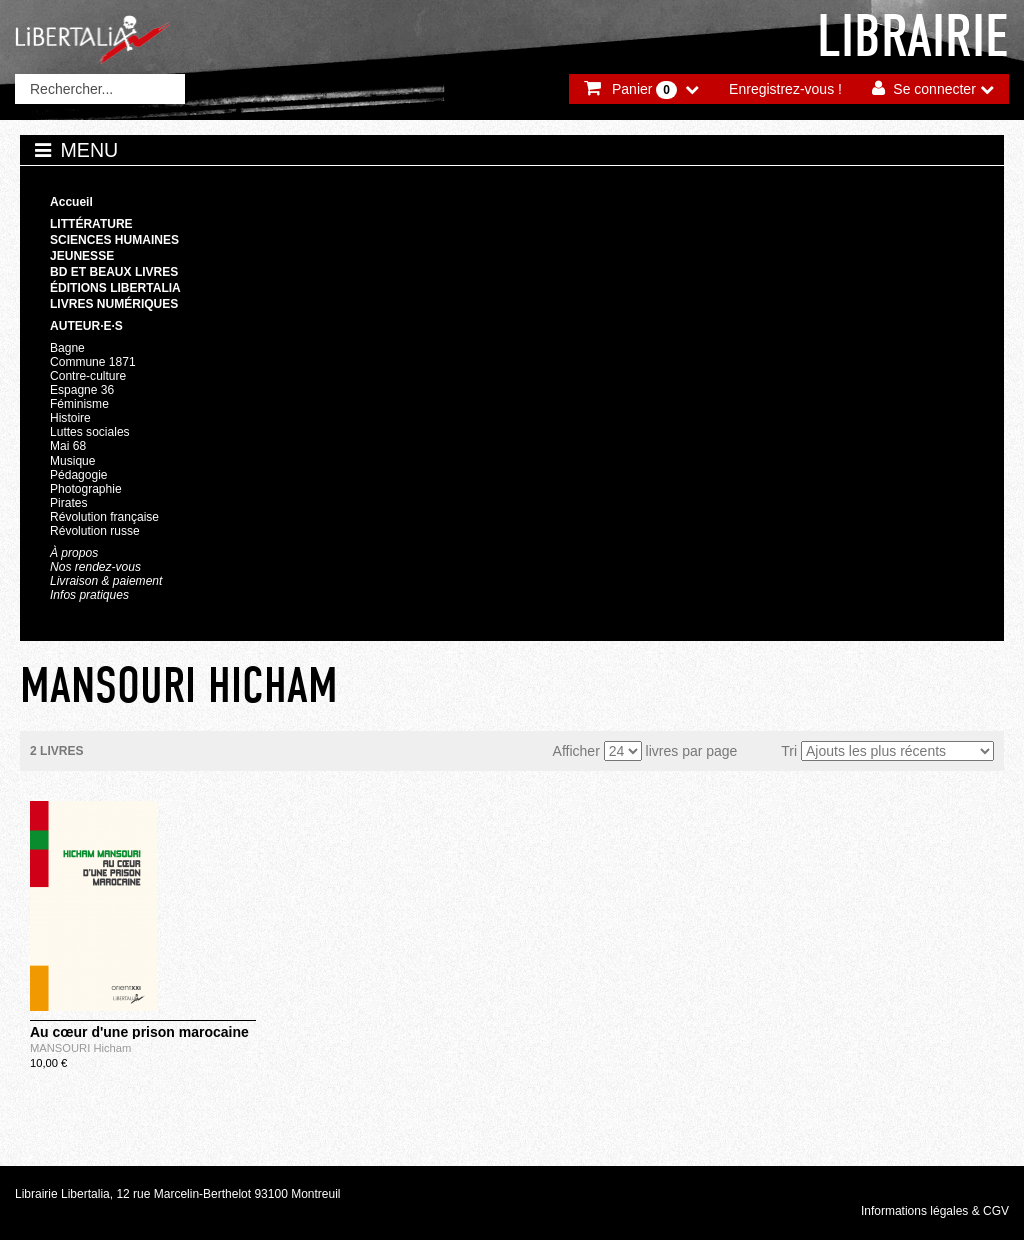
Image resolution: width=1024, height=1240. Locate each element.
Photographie (86, 489)
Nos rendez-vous (95, 567)
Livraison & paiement (106, 581)
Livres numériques (114, 304)
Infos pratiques (89, 595)
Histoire (70, 418)
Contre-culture (88, 376)
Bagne (67, 348)
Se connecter (934, 89)
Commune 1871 (93, 362)
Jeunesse (82, 256)
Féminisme (79, 404)
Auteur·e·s (86, 326)
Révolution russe (95, 531)
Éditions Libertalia (115, 288)
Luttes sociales (90, 432)
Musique (72, 461)
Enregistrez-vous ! (785, 89)
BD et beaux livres (114, 272)
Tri (789, 751)
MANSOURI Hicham (80, 1048)
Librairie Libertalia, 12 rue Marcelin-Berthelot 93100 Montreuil (178, 1194)
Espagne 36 (82, 390)
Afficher (576, 751)
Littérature (91, 224)
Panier (644, 90)
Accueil (71, 202)
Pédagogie (79, 475)
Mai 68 (68, 446)
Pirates (68, 503)
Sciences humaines (114, 240)
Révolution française (104, 517)
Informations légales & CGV (935, 1211)
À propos (74, 553)
